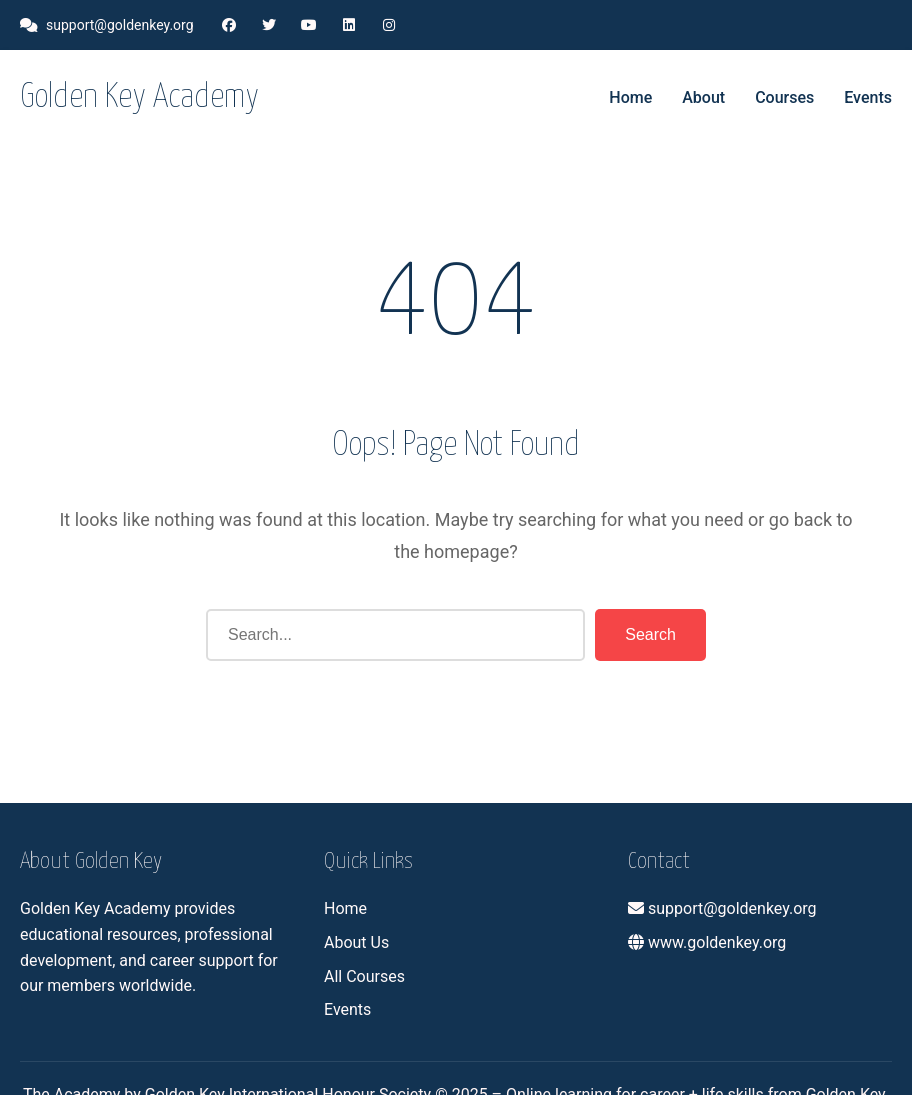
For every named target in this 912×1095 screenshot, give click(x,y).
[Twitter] (269, 25)
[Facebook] (229, 25)
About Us (356, 942)
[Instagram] (389, 25)
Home (630, 97)
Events (868, 97)
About (703, 97)
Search (650, 634)
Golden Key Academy (139, 97)
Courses (784, 97)
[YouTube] (309, 25)
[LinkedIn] (349, 25)
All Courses (364, 976)
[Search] (395, 635)
